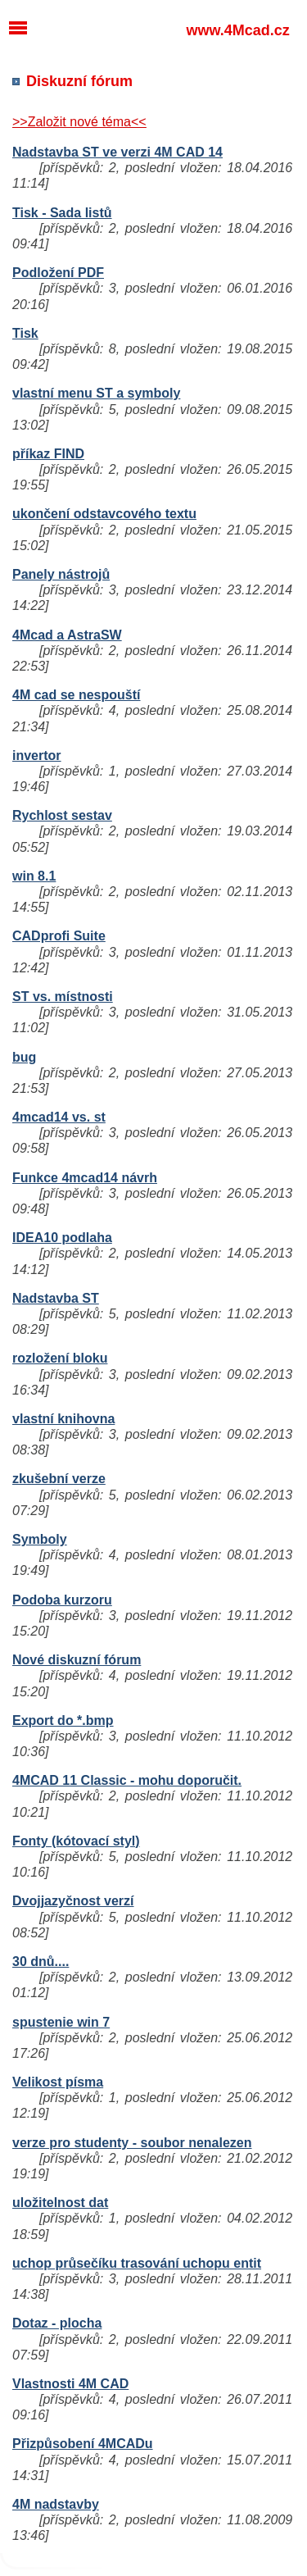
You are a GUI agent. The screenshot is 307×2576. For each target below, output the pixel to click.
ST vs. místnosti (62, 997)
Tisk (25, 333)
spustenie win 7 (61, 2022)
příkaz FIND (48, 454)
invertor (36, 755)
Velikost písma (57, 2082)
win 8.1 (34, 876)
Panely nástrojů (61, 574)
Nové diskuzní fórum (76, 1660)
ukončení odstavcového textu (104, 514)
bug (24, 1057)
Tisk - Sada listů (62, 213)
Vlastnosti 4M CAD (70, 2384)
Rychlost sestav (62, 815)
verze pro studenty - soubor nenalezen (132, 2143)
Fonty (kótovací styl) (76, 1841)
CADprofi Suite (59, 936)
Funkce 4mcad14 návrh (84, 1178)
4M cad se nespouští (76, 695)
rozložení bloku (59, 1358)
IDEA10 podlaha (62, 1238)
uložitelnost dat (60, 2203)
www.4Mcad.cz (237, 30)
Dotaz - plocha (57, 2323)
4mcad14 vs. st (59, 1117)
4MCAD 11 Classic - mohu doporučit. (127, 1780)
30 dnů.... (40, 1961)
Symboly (39, 1539)
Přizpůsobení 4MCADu (82, 2444)
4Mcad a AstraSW (67, 635)
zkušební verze (59, 1479)
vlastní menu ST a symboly (96, 393)
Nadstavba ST (55, 1298)
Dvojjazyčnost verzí (73, 1901)
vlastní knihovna (63, 1419)
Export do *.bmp (63, 1720)
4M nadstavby (55, 2504)
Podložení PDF (58, 273)
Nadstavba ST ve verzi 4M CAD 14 (117, 152)
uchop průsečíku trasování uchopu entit (136, 2263)
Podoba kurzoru (62, 1600)
